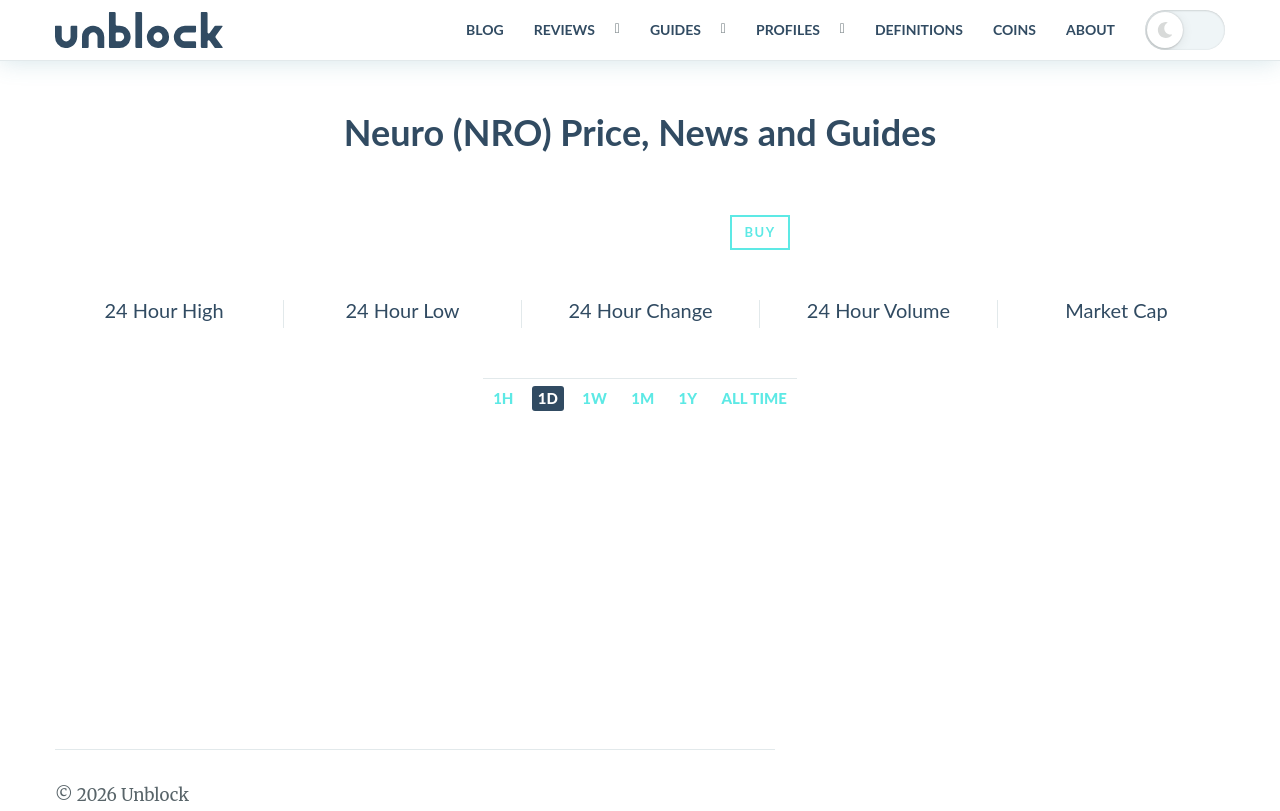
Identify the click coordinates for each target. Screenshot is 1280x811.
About (1090, 29)
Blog (485, 29)
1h (503, 398)
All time (754, 398)
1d (548, 398)
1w (594, 398)
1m (642, 398)
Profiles (788, 29)
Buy (759, 232)
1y (688, 398)
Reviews (564, 29)
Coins (1014, 29)
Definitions (919, 29)
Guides (675, 29)
